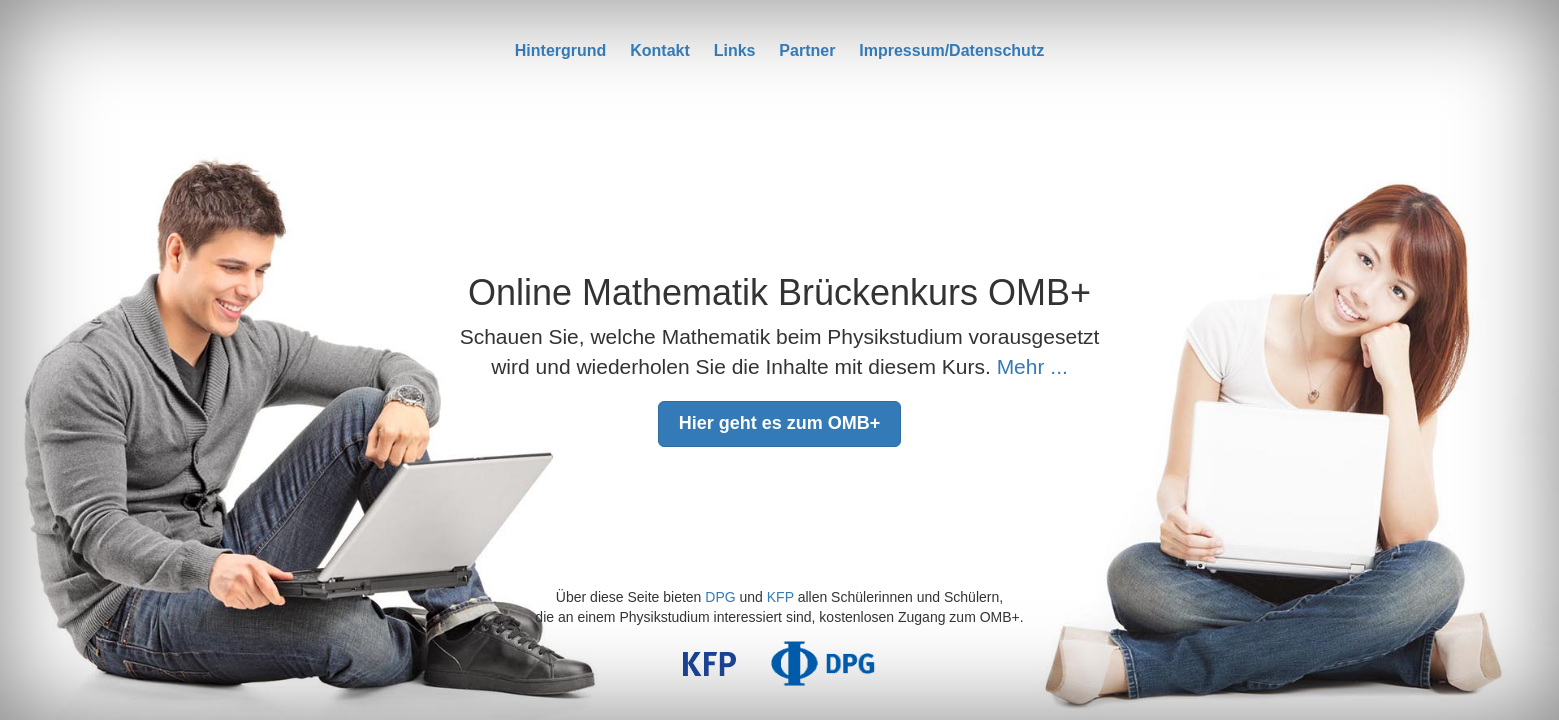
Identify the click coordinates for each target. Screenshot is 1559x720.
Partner (807, 50)
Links (735, 50)
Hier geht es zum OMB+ (780, 423)
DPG (720, 597)
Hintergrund (561, 50)
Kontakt (660, 50)
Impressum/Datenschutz (951, 50)
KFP (780, 597)
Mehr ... (1032, 366)
